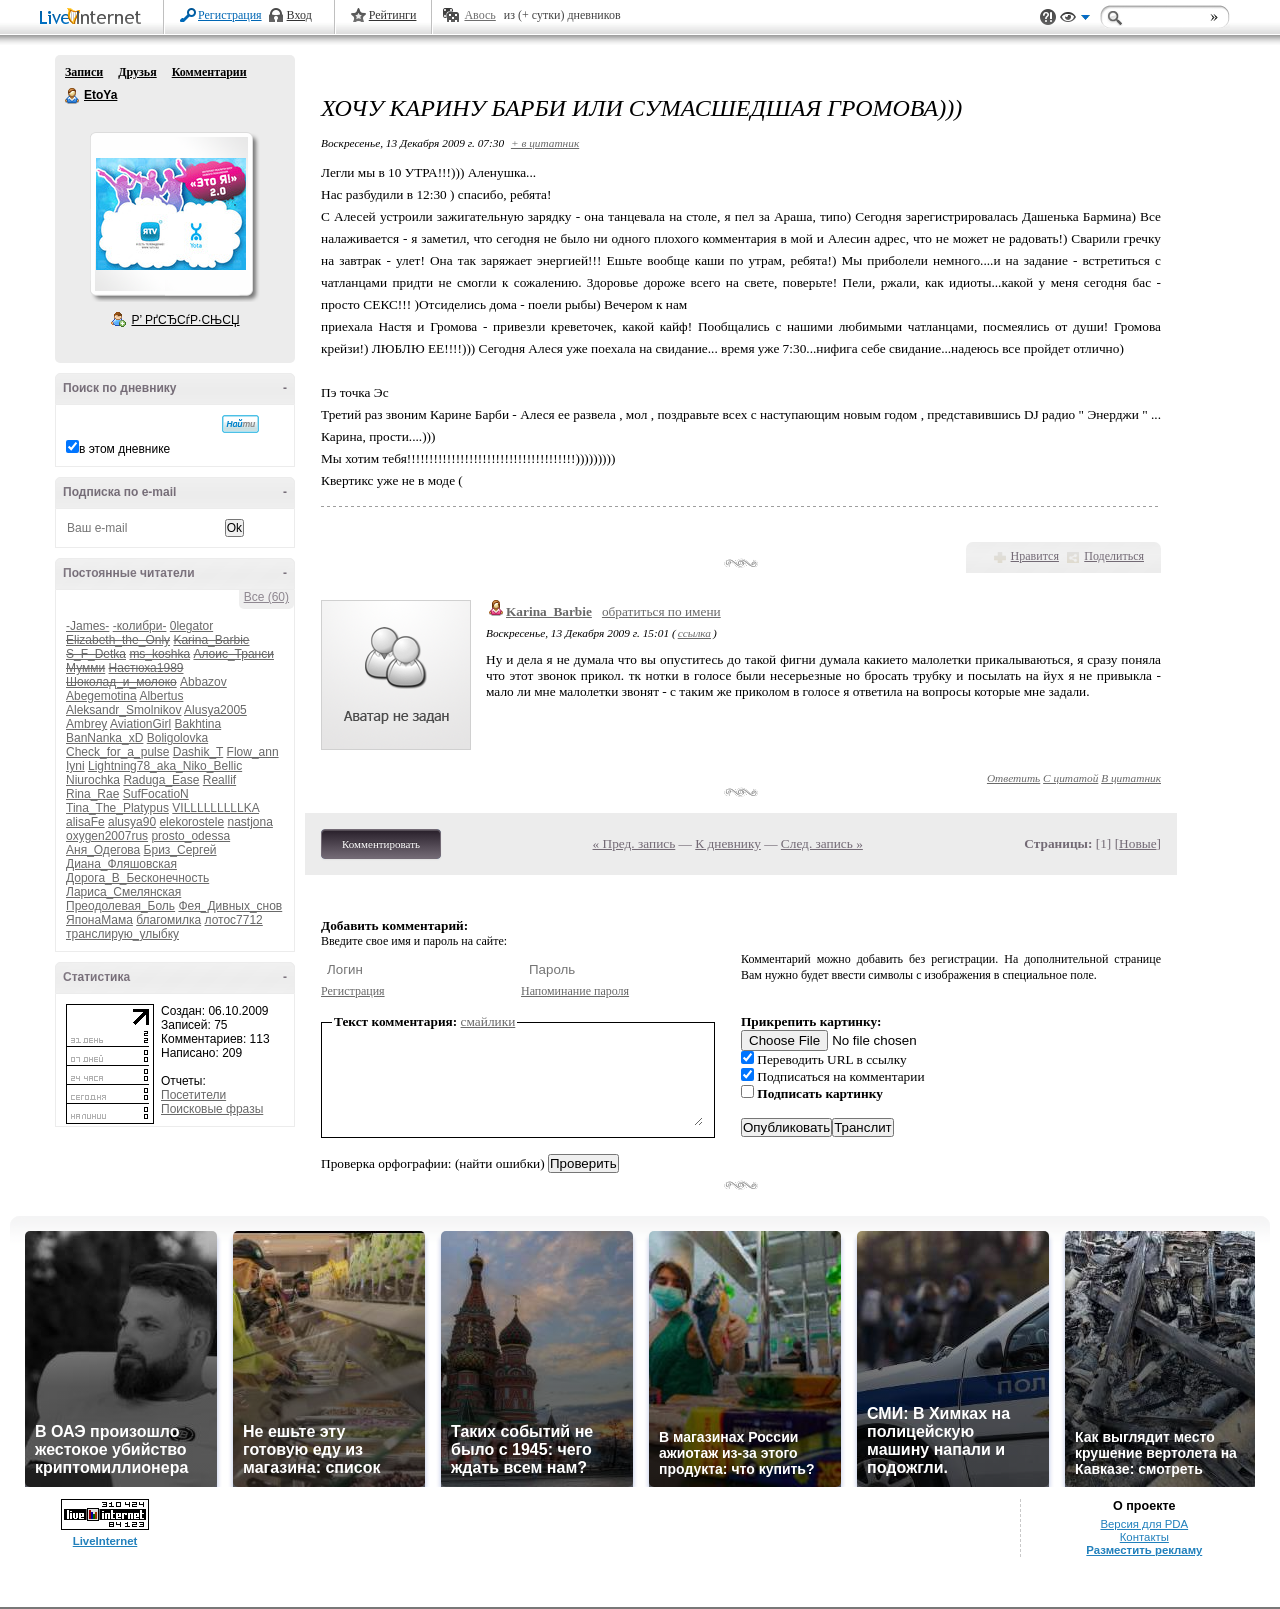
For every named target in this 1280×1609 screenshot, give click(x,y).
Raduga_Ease (161, 780)
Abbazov (203, 682)
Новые (1137, 843)
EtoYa (73, 96)
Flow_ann (253, 752)
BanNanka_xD (104, 738)
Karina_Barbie (549, 611)
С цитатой (1070, 778)
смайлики (488, 1021)
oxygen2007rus (107, 836)
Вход (299, 15)
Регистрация (230, 15)
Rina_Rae (92, 794)
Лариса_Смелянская (123, 892)
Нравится (1035, 556)
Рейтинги (393, 15)
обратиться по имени (661, 611)
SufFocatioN (156, 794)
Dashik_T (198, 752)
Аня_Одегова (103, 850)
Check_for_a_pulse (117, 752)
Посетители (193, 1095)
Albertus (161, 696)
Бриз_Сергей (180, 850)
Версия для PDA (1144, 1524)
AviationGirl (140, 724)
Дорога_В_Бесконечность (137, 878)
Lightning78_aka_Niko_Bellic (165, 766)
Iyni (75, 766)
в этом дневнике (124, 449)
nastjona (249, 822)
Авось (479, 15)
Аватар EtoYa (171, 214)
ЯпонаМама (99, 920)
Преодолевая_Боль (120, 906)
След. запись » (822, 843)
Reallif (219, 780)
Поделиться (1114, 556)
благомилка (168, 920)
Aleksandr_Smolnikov (123, 710)
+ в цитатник (545, 143)
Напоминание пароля (575, 991)
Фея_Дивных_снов (230, 906)
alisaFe (85, 822)
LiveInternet (94, 18)
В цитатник (1131, 778)
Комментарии (209, 72)
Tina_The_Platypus (117, 808)
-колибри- (140, 626)
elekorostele (191, 822)
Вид (1075, 20)
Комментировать (381, 844)
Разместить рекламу (1144, 1550)
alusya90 (132, 822)
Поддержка (1048, 17)
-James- (87, 626)
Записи (84, 72)
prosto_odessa (190, 836)
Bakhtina (198, 724)
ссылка (694, 633)
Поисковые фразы (212, 1109)
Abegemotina (101, 696)
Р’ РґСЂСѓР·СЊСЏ (186, 320)
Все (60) (266, 597)
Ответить (1013, 778)
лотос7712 (234, 920)
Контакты (1144, 1537)
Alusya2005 (215, 710)
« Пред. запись (634, 843)
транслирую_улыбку (122, 934)
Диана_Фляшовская (121, 864)
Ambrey (86, 724)
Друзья (137, 72)
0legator (191, 626)
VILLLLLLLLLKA (215, 808)
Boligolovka (177, 738)
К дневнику (728, 843)
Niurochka (93, 780)
